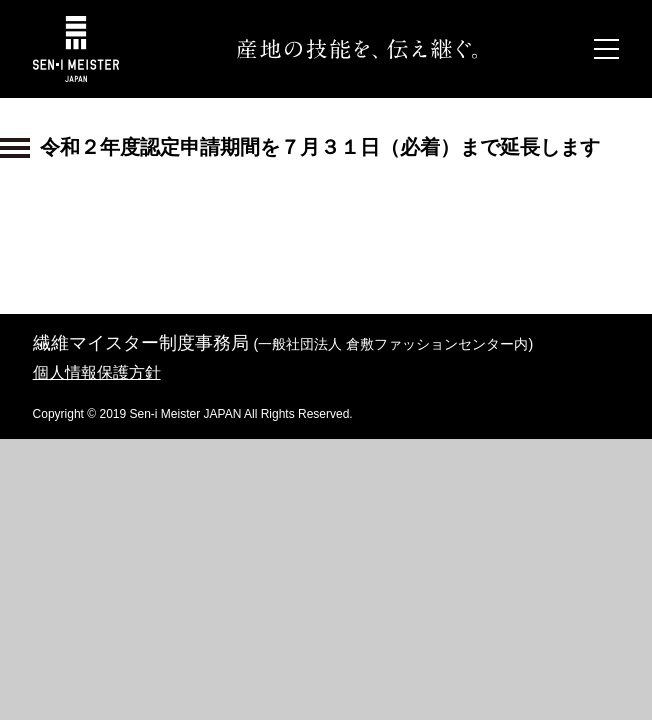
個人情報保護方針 (97, 372)
